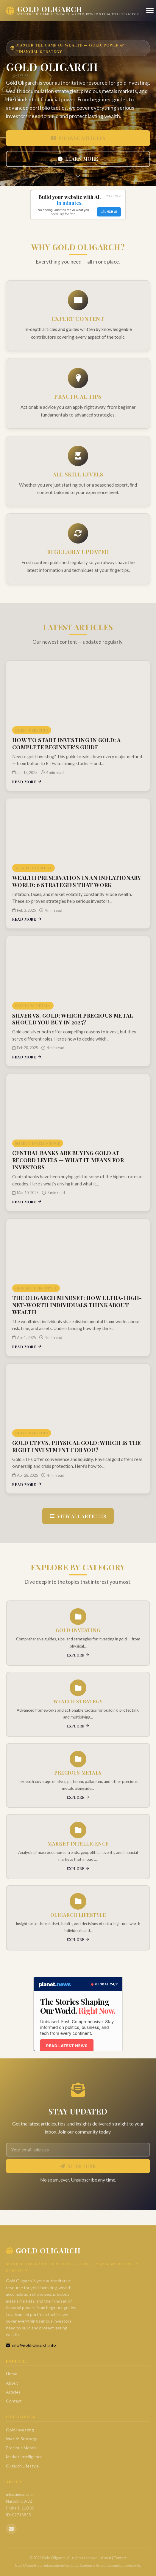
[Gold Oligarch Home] (72, 10)
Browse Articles (78, 138)
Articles (13, 2391)
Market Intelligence (24, 2456)
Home (11, 2373)
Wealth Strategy (21, 2438)
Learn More (78, 159)
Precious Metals (21, 2447)
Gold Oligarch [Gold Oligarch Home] (43, 2250)
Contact (14, 2400)
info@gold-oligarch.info (31, 2345)
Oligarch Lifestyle (22, 2465)
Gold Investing (20, 2429)
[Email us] (11, 2529)
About (12, 2382)
